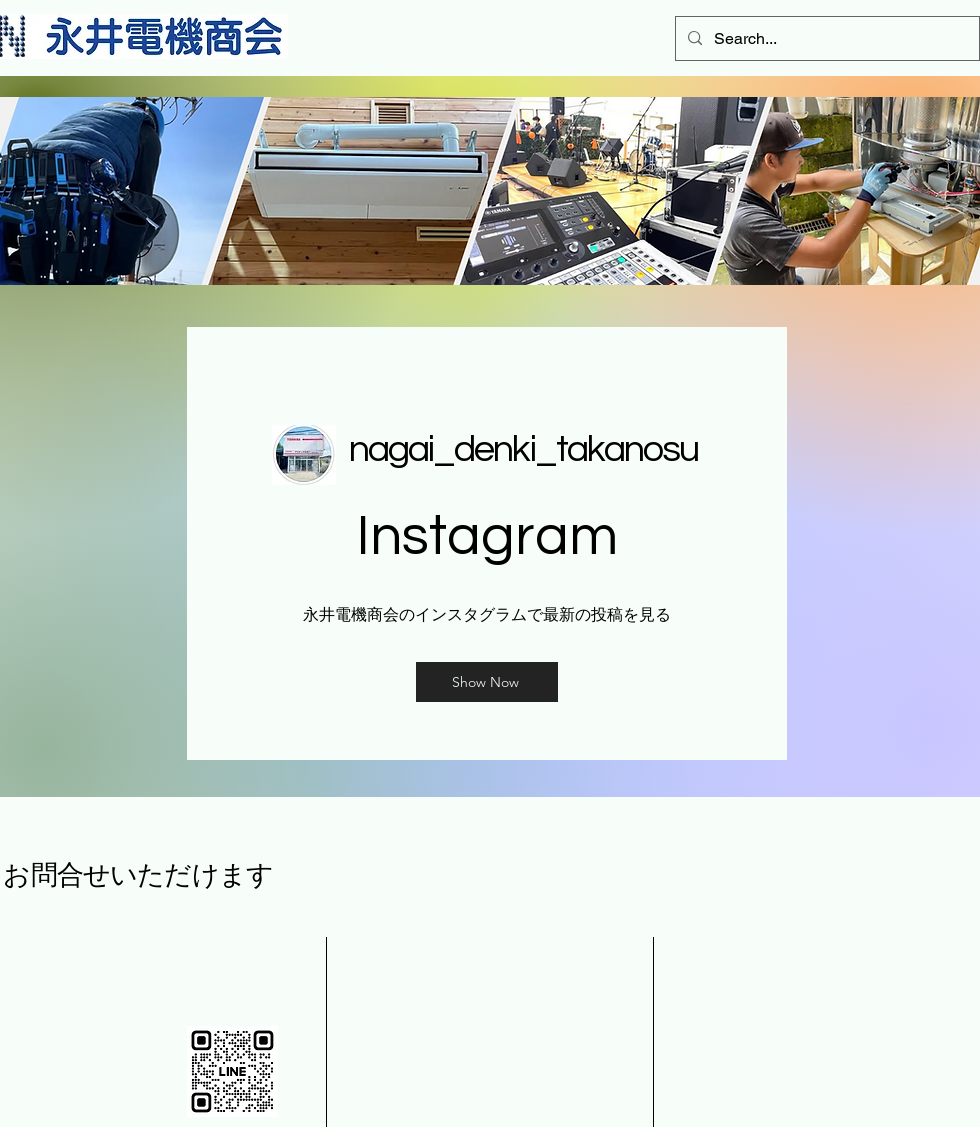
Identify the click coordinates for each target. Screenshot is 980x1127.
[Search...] (825, 38)
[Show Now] (487, 682)
